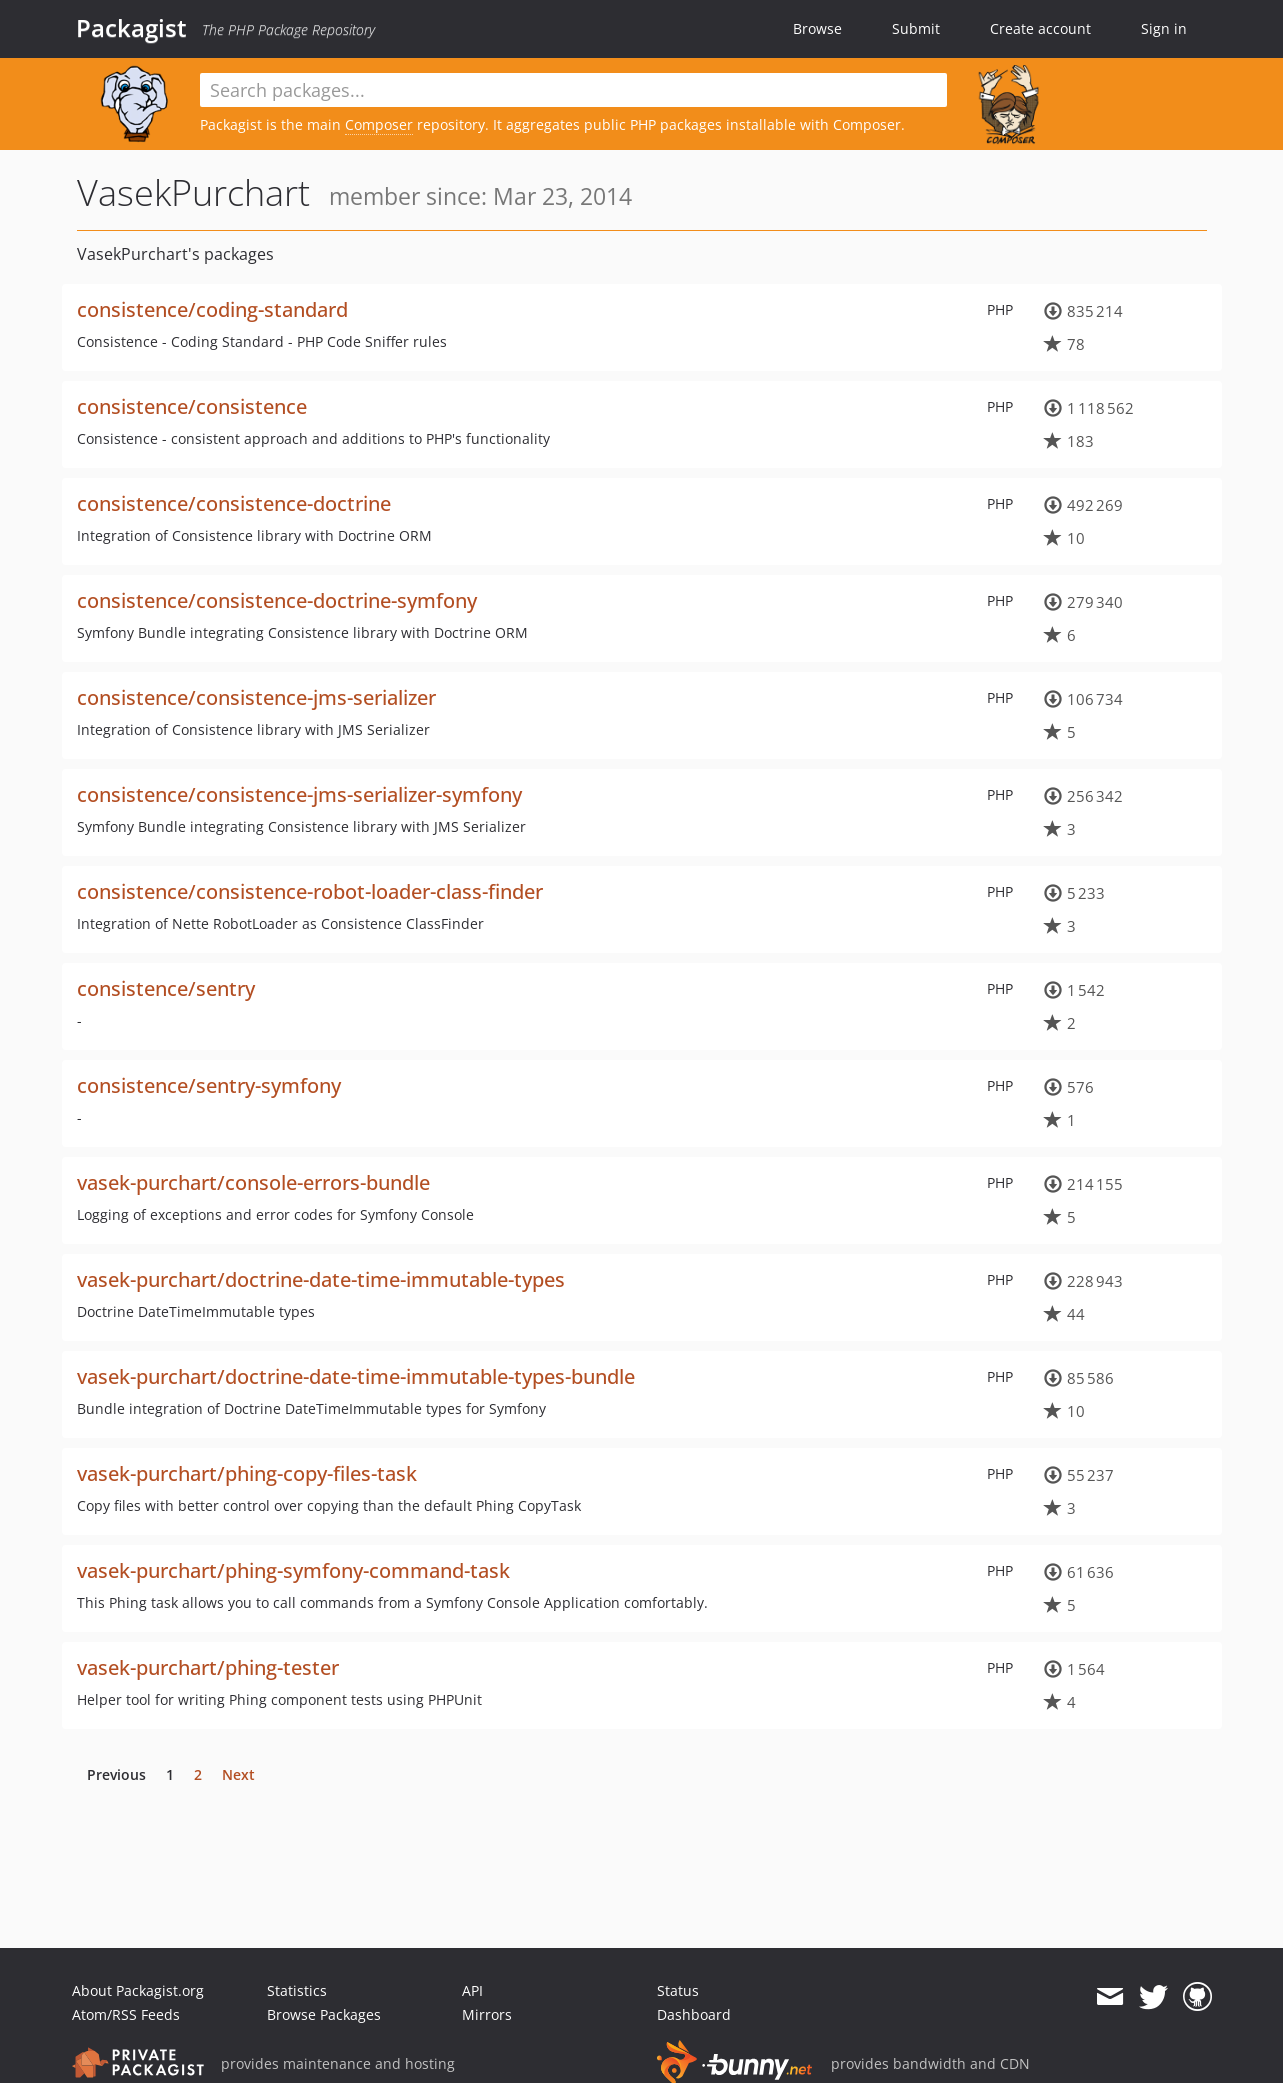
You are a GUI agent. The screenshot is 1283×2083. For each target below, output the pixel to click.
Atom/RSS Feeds (126, 2014)
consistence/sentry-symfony (209, 1085)
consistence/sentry (166, 988)
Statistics (297, 1990)
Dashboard (694, 2014)
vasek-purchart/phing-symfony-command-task (293, 1570)
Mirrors (487, 2014)
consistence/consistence (192, 406)
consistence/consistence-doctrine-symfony (277, 600)
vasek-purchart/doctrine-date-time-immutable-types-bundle (356, 1376)
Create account (1040, 28)
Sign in (1164, 28)
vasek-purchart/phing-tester (208, 1667)
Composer (379, 124)
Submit (916, 28)
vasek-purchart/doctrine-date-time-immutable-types (321, 1279)
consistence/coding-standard (212, 309)
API (472, 1990)
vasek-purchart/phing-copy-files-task (247, 1473)
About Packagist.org (138, 1990)
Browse (817, 28)
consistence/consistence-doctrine (234, 503)
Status (678, 1990)
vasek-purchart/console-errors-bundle (253, 1182)
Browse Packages (324, 2014)
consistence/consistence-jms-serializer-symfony (299, 794)
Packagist (131, 28)
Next (238, 1774)
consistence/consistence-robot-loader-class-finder (310, 891)
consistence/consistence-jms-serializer (256, 697)
